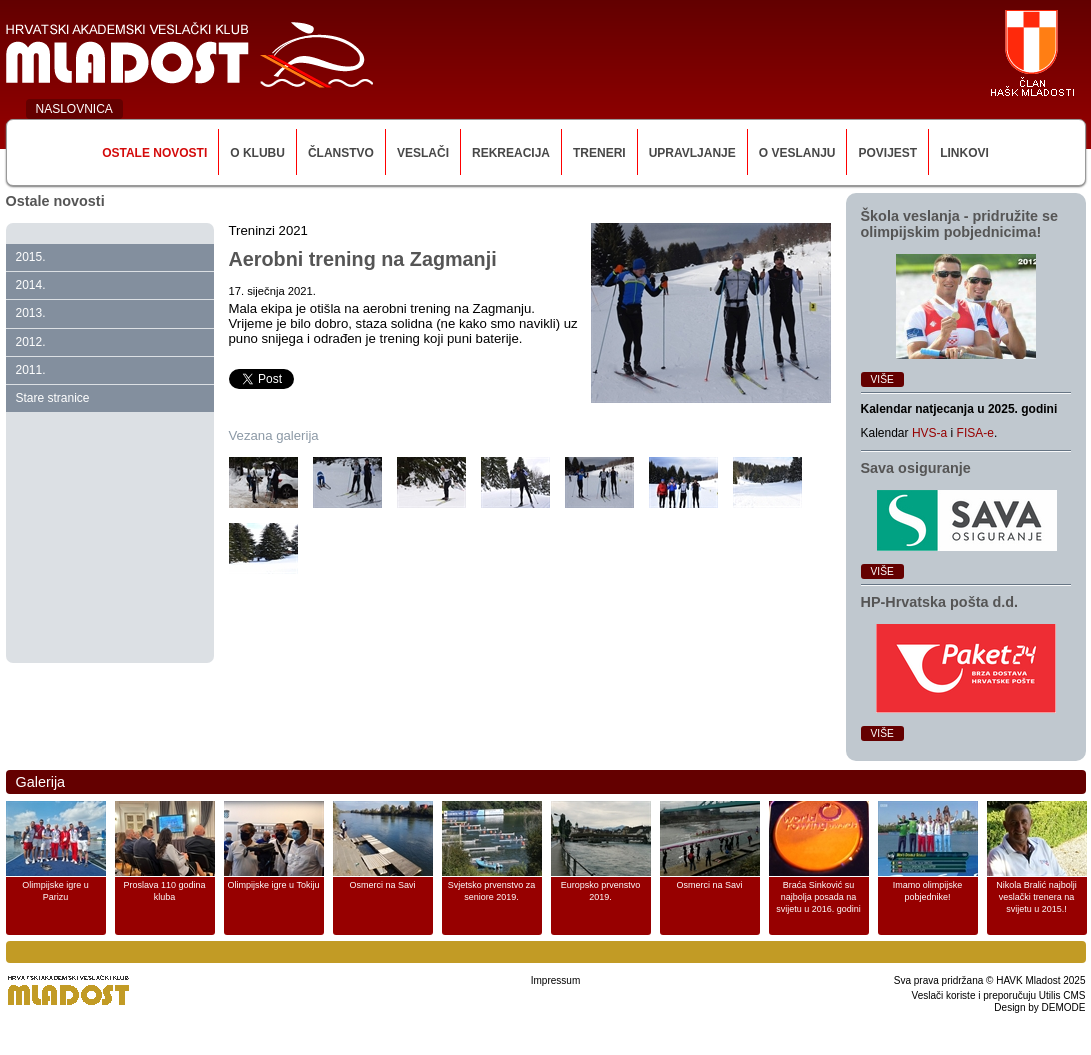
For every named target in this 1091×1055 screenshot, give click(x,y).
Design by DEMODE (1039, 1007)
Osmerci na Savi (382, 885)
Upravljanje (692, 153)
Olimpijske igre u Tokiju (274, 885)
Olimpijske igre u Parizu (55, 891)
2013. (31, 313)
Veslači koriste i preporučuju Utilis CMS (999, 995)
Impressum (555, 980)
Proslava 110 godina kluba (164, 891)
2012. (31, 342)
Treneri (599, 153)
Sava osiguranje (916, 468)
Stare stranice (53, 398)
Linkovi (964, 153)
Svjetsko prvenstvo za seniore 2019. (492, 891)
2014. (31, 285)
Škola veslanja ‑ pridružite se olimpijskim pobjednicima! (960, 224)
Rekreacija (511, 153)
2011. (31, 370)
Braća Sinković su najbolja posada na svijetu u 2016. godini (818, 897)
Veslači (423, 153)
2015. (31, 257)
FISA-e (975, 433)
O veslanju (797, 153)
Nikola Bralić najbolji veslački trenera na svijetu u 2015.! (1036, 897)
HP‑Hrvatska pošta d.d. (940, 602)
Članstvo (341, 153)
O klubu (257, 153)
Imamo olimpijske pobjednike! (928, 891)
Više (882, 379)
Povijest (887, 153)
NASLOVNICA (74, 109)
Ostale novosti (154, 153)
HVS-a (929, 433)
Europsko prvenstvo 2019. (601, 891)
